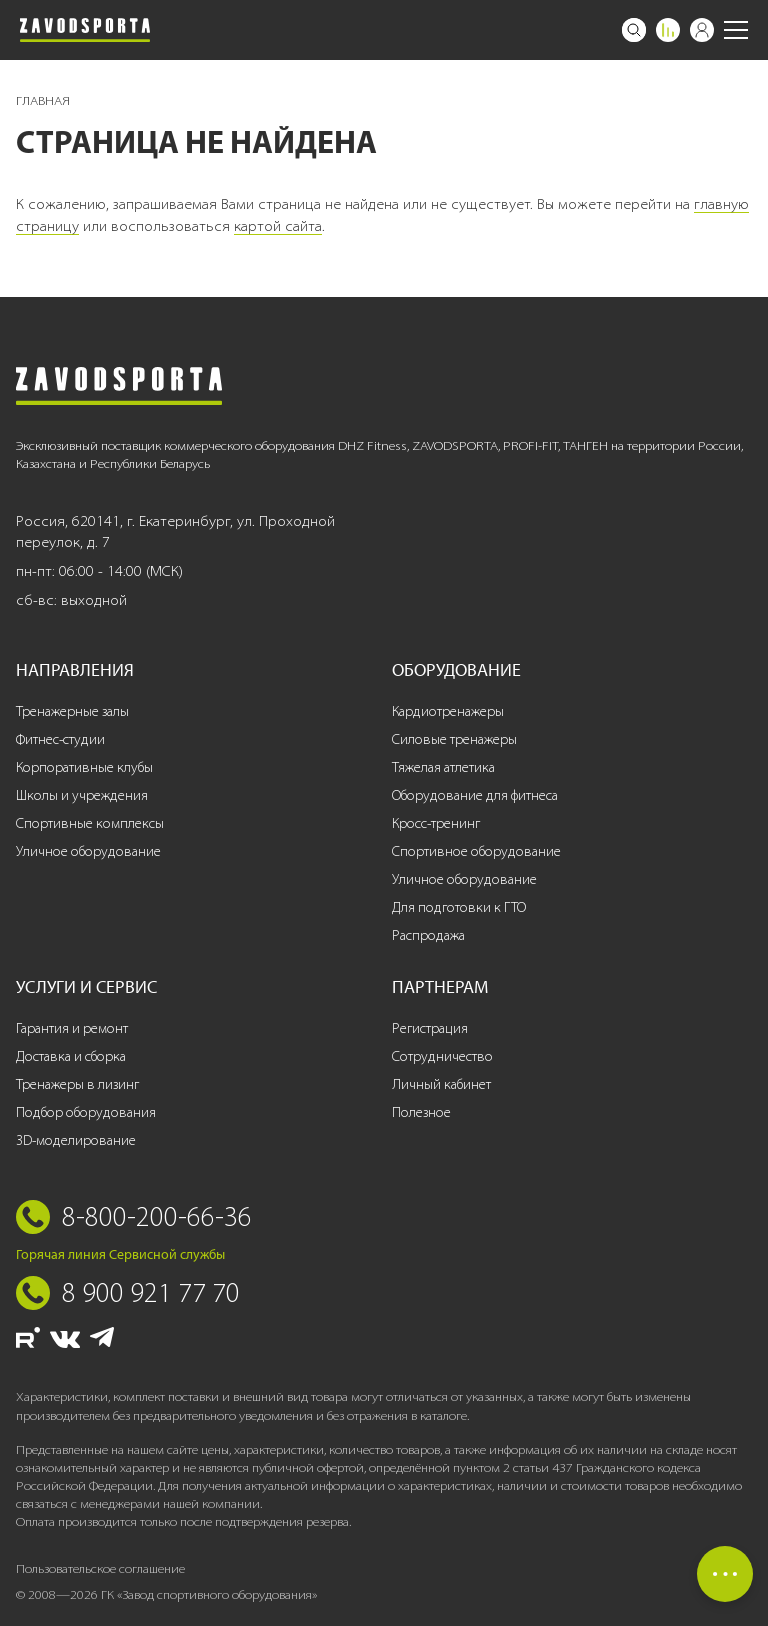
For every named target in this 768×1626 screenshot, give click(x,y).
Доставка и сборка (71, 1056)
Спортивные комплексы (90, 823)
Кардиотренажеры (448, 711)
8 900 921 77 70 (151, 1292)
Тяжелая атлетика (443, 767)
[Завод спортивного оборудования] (85, 30)
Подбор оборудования (86, 1112)
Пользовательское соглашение (100, 1568)
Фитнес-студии (60, 739)
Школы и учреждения (82, 795)
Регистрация (430, 1028)
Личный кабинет (441, 1084)
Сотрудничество (442, 1056)
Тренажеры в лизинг (77, 1084)
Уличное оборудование (88, 851)
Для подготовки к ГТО (459, 907)
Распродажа (428, 935)
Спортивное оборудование (476, 851)
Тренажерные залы (72, 711)
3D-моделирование (76, 1140)
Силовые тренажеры (454, 739)
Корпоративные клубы (84, 767)
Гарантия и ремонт (72, 1028)
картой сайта (278, 226)
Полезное (421, 1112)
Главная (43, 100)
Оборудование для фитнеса (475, 795)
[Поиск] (634, 30)
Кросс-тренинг (436, 823)
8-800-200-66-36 (157, 1216)
